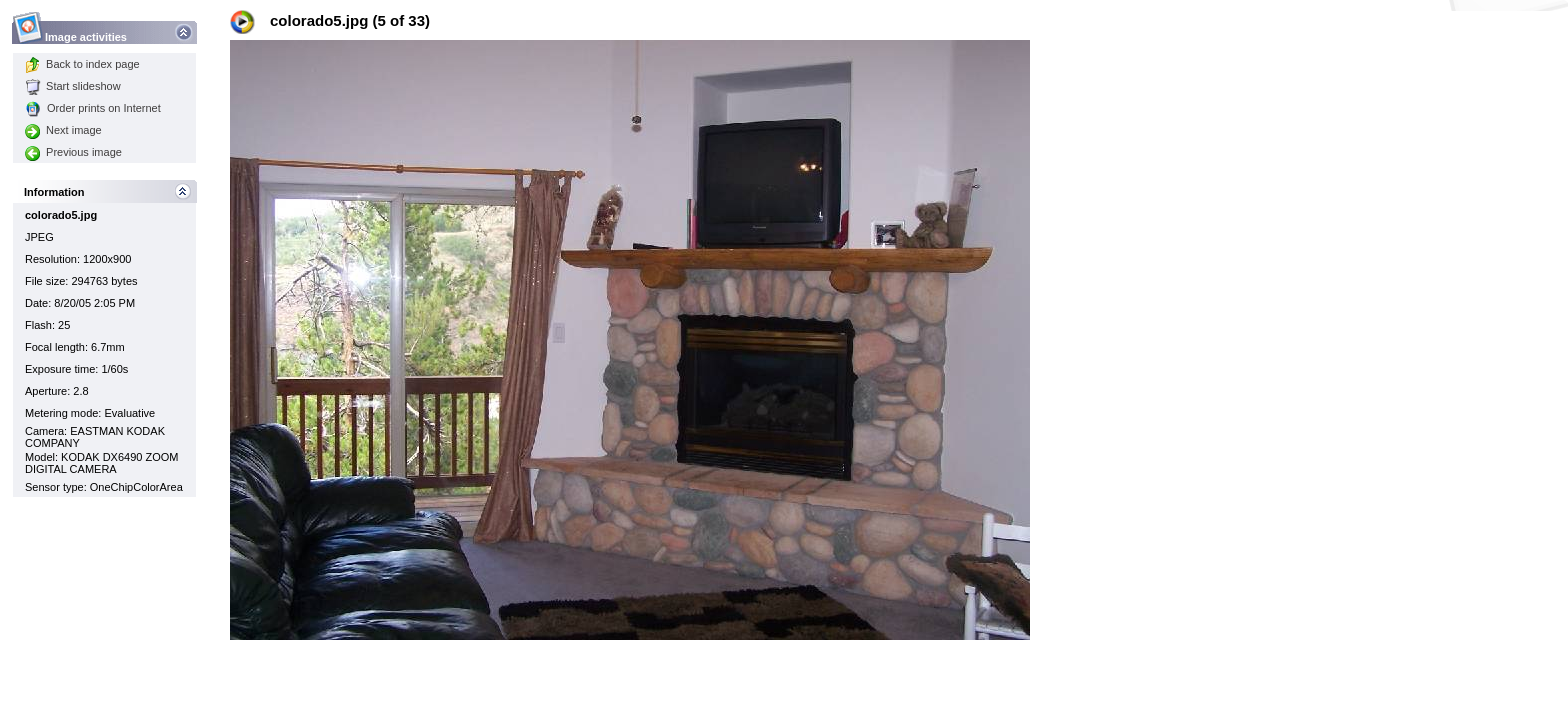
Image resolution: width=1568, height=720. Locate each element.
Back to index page (82, 64)
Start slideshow (73, 86)
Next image (63, 130)
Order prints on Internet (93, 108)
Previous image (73, 152)
